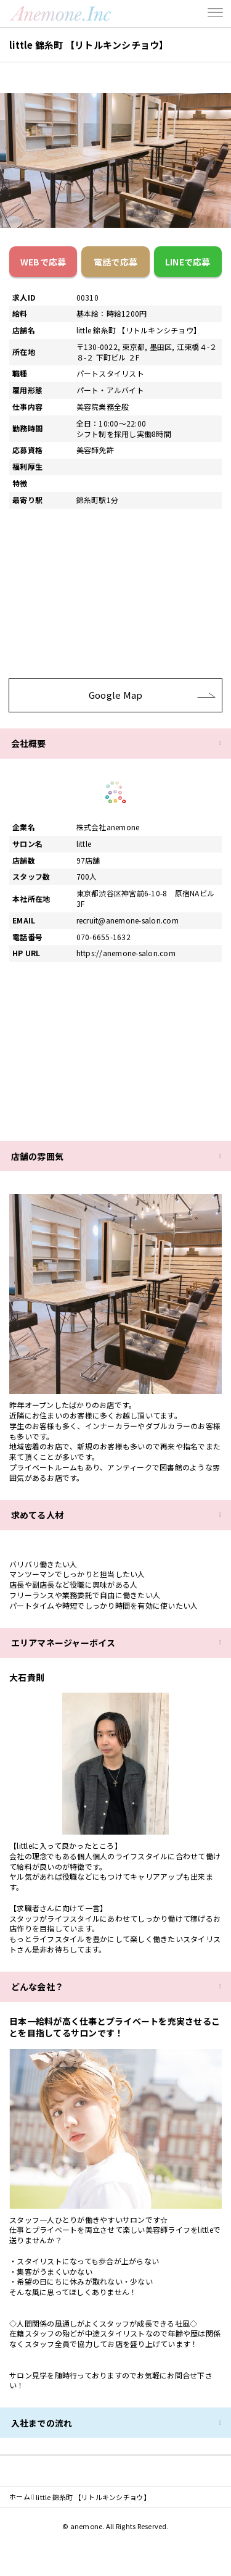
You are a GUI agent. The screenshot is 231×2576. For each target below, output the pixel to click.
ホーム (19, 2497)
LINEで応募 (188, 262)
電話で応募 (115, 262)
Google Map (152, 694)
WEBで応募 (43, 262)
